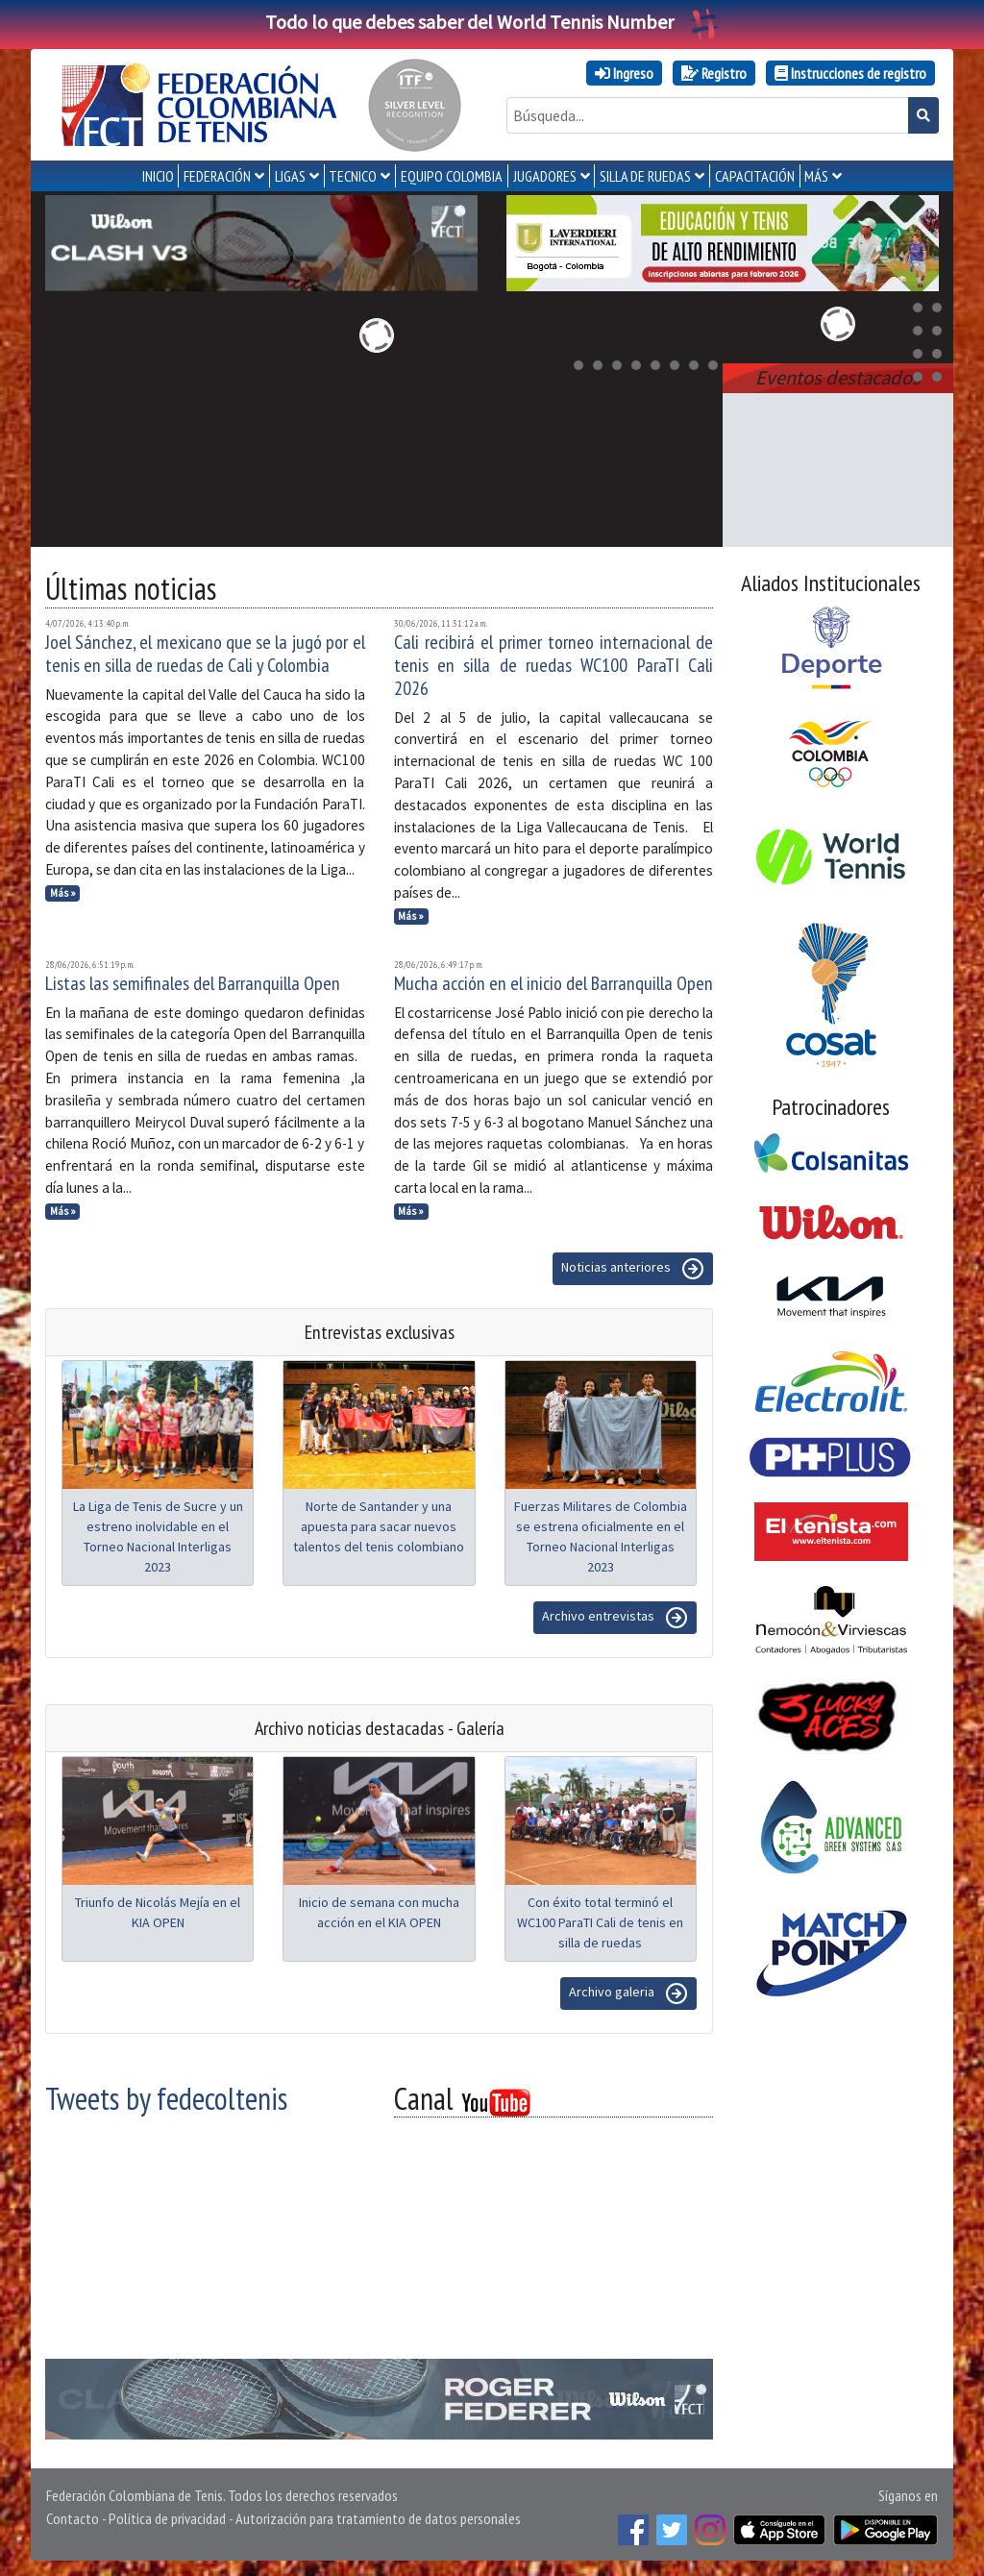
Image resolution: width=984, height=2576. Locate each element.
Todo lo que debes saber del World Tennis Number (492, 22)
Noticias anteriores (632, 1268)
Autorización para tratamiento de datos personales (378, 2518)
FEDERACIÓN (217, 176)
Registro (714, 73)
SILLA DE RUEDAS (645, 176)
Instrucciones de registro (850, 73)
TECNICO (353, 176)
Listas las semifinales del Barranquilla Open (192, 983)
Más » (63, 893)
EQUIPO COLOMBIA (452, 176)
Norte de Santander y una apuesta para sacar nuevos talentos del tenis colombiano (378, 1526)
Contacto (72, 2518)
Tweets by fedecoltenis (166, 2098)
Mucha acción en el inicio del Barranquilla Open (553, 983)
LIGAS (290, 176)
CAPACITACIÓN (755, 176)
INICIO (158, 176)
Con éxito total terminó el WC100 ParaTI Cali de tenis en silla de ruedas (600, 1922)
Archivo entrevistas (615, 1617)
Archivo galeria (628, 1993)
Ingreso (624, 73)
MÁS (816, 176)
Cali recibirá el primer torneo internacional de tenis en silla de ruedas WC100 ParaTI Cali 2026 (554, 665)
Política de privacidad (167, 2518)
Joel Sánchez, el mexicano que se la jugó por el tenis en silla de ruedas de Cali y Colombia (205, 654)
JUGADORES (545, 176)
